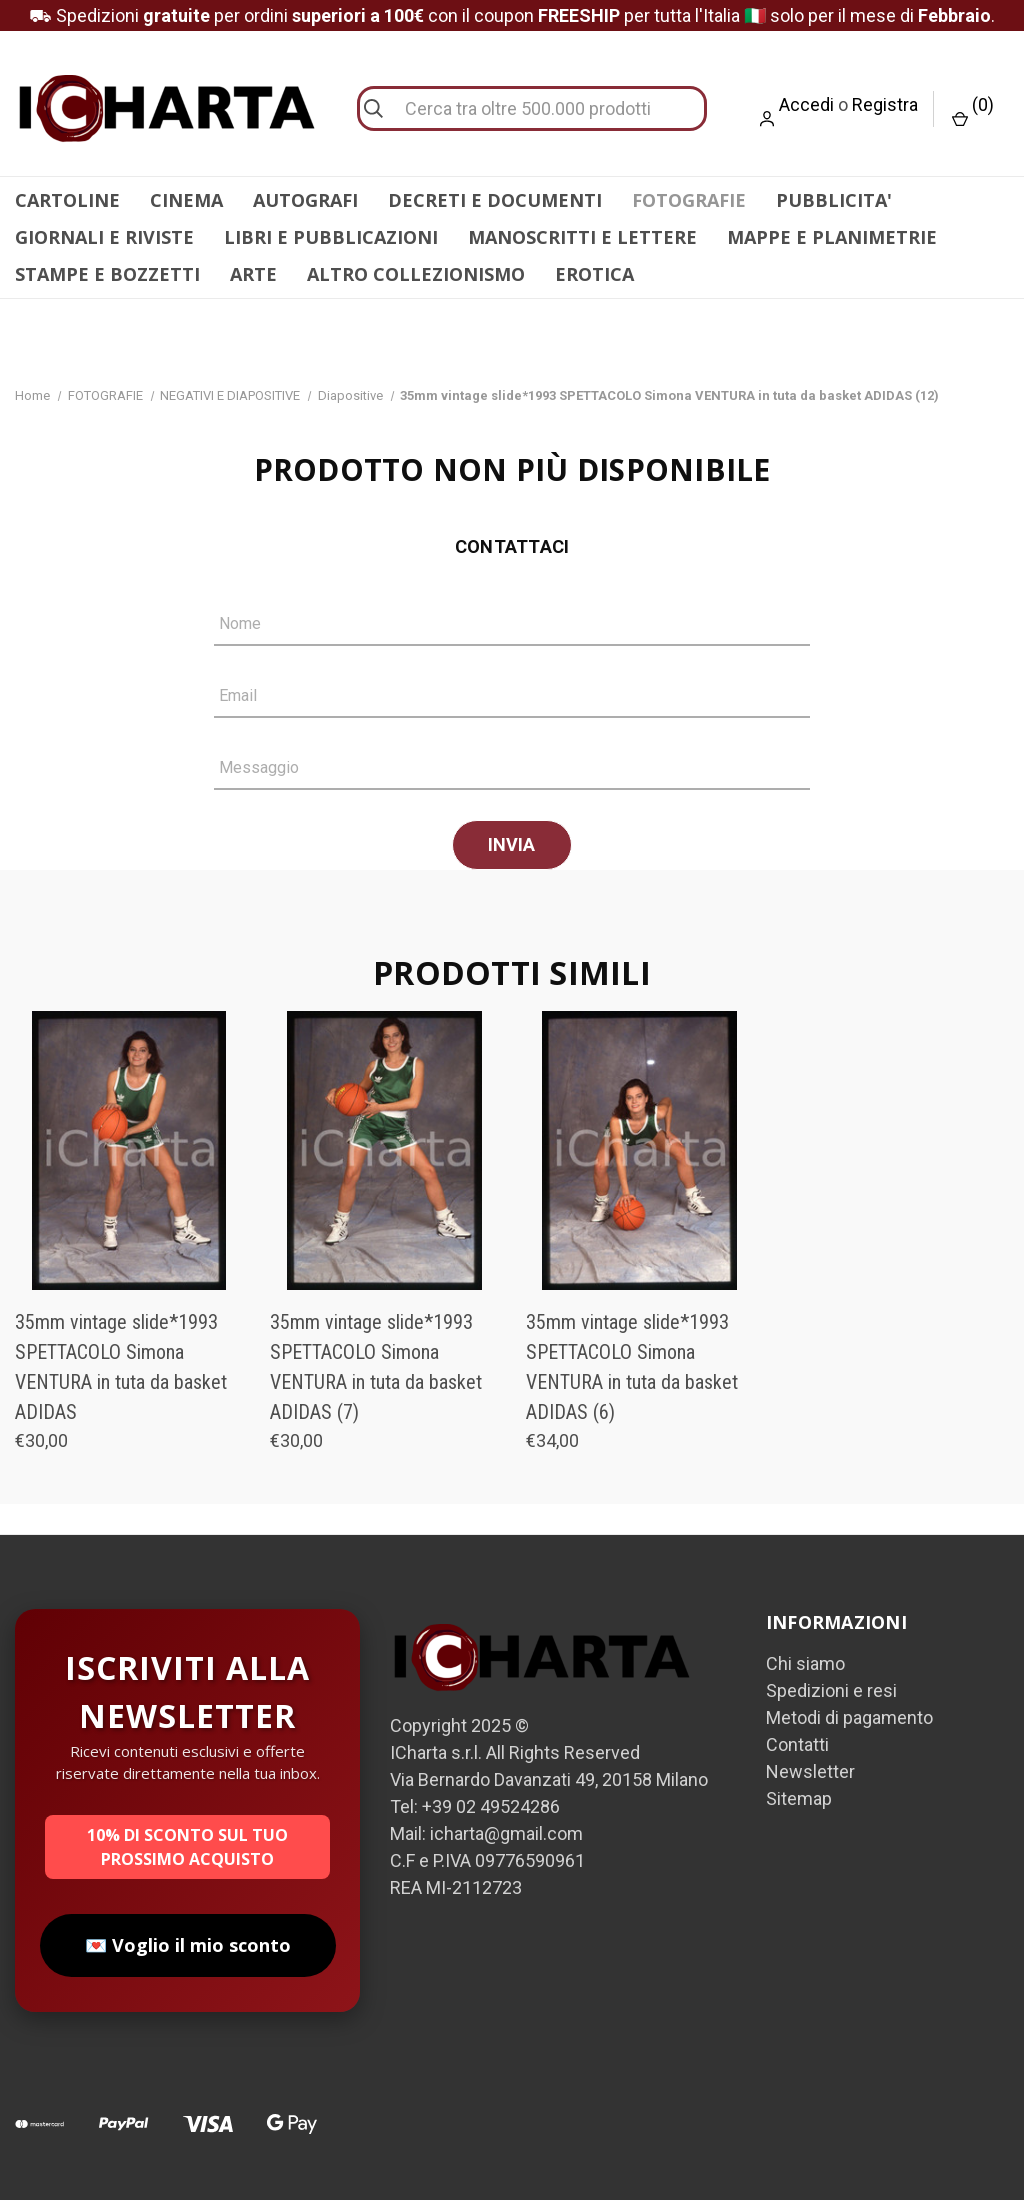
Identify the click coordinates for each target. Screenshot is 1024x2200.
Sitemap (799, 1798)
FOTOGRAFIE (689, 200)
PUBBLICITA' (834, 200)
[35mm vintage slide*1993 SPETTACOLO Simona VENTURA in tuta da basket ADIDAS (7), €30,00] (384, 1150)
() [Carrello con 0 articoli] (973, 110)
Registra (885, 104)
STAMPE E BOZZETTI (107, 274)
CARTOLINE (67, 200)
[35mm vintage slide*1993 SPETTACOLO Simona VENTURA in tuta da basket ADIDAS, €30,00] (129, 1150)
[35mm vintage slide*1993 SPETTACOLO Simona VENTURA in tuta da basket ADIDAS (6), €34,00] (640, 1150)
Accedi (806, 104)
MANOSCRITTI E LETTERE (582, 237)
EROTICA (594, 274)
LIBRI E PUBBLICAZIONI (331, 237)
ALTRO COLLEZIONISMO (416, 274)
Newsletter (810, 1771)
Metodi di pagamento (849, 1717)
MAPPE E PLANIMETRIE (832, 237)
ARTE (253, 274)
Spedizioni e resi (831, 1690)
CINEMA (186, 200)
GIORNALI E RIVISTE (104, 237)
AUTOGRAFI (305, 200)
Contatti (797, 1744)
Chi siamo (805, 1663)
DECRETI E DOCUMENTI (495, 200)
